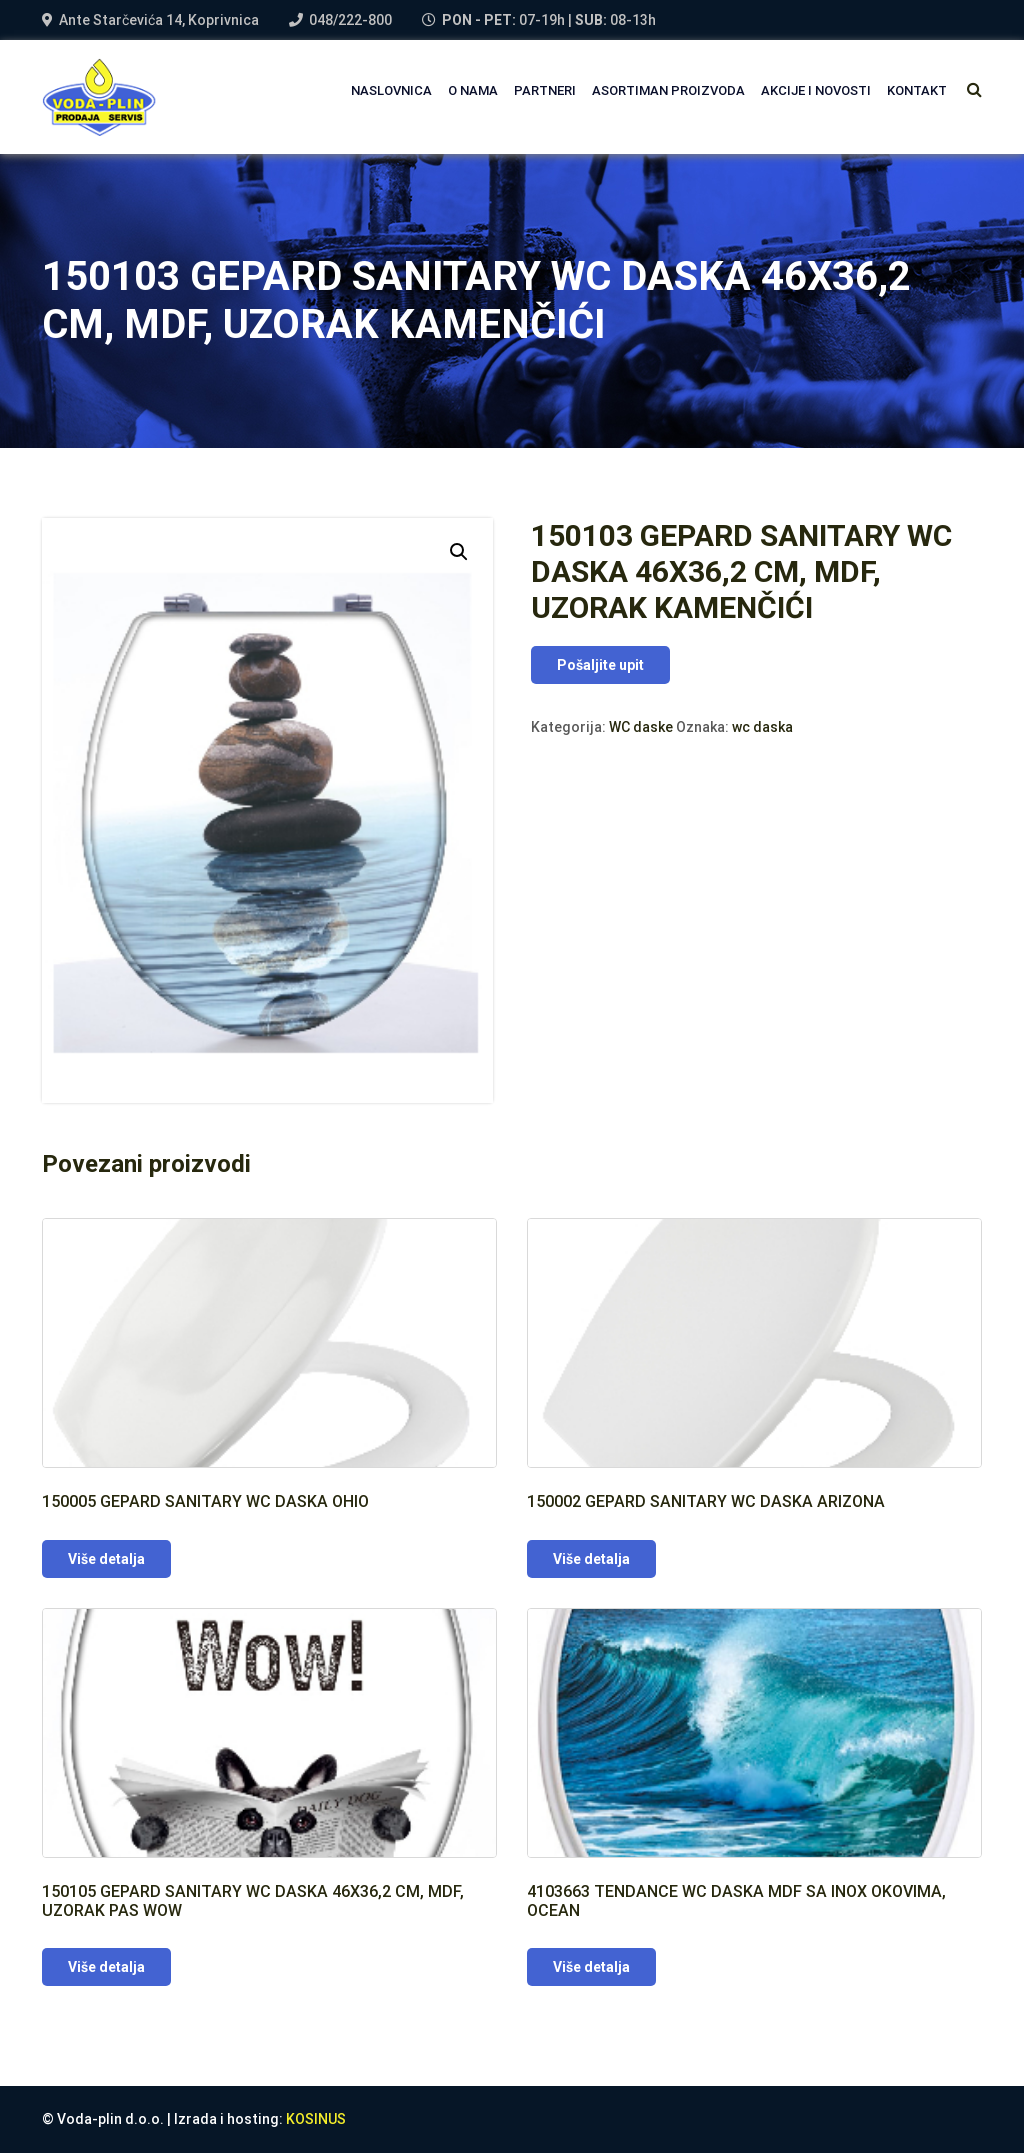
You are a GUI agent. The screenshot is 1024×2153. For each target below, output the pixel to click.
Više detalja (106, 1559)
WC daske (641, 727)
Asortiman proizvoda (668, 90)
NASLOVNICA (391, 90)
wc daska (762, 727)
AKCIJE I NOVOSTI (816, 90)
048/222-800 (350, 20)
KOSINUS (316, 2119)
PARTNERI (545, 90)
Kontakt (917, 90)
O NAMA (473, 90)
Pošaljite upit (600, 665)
